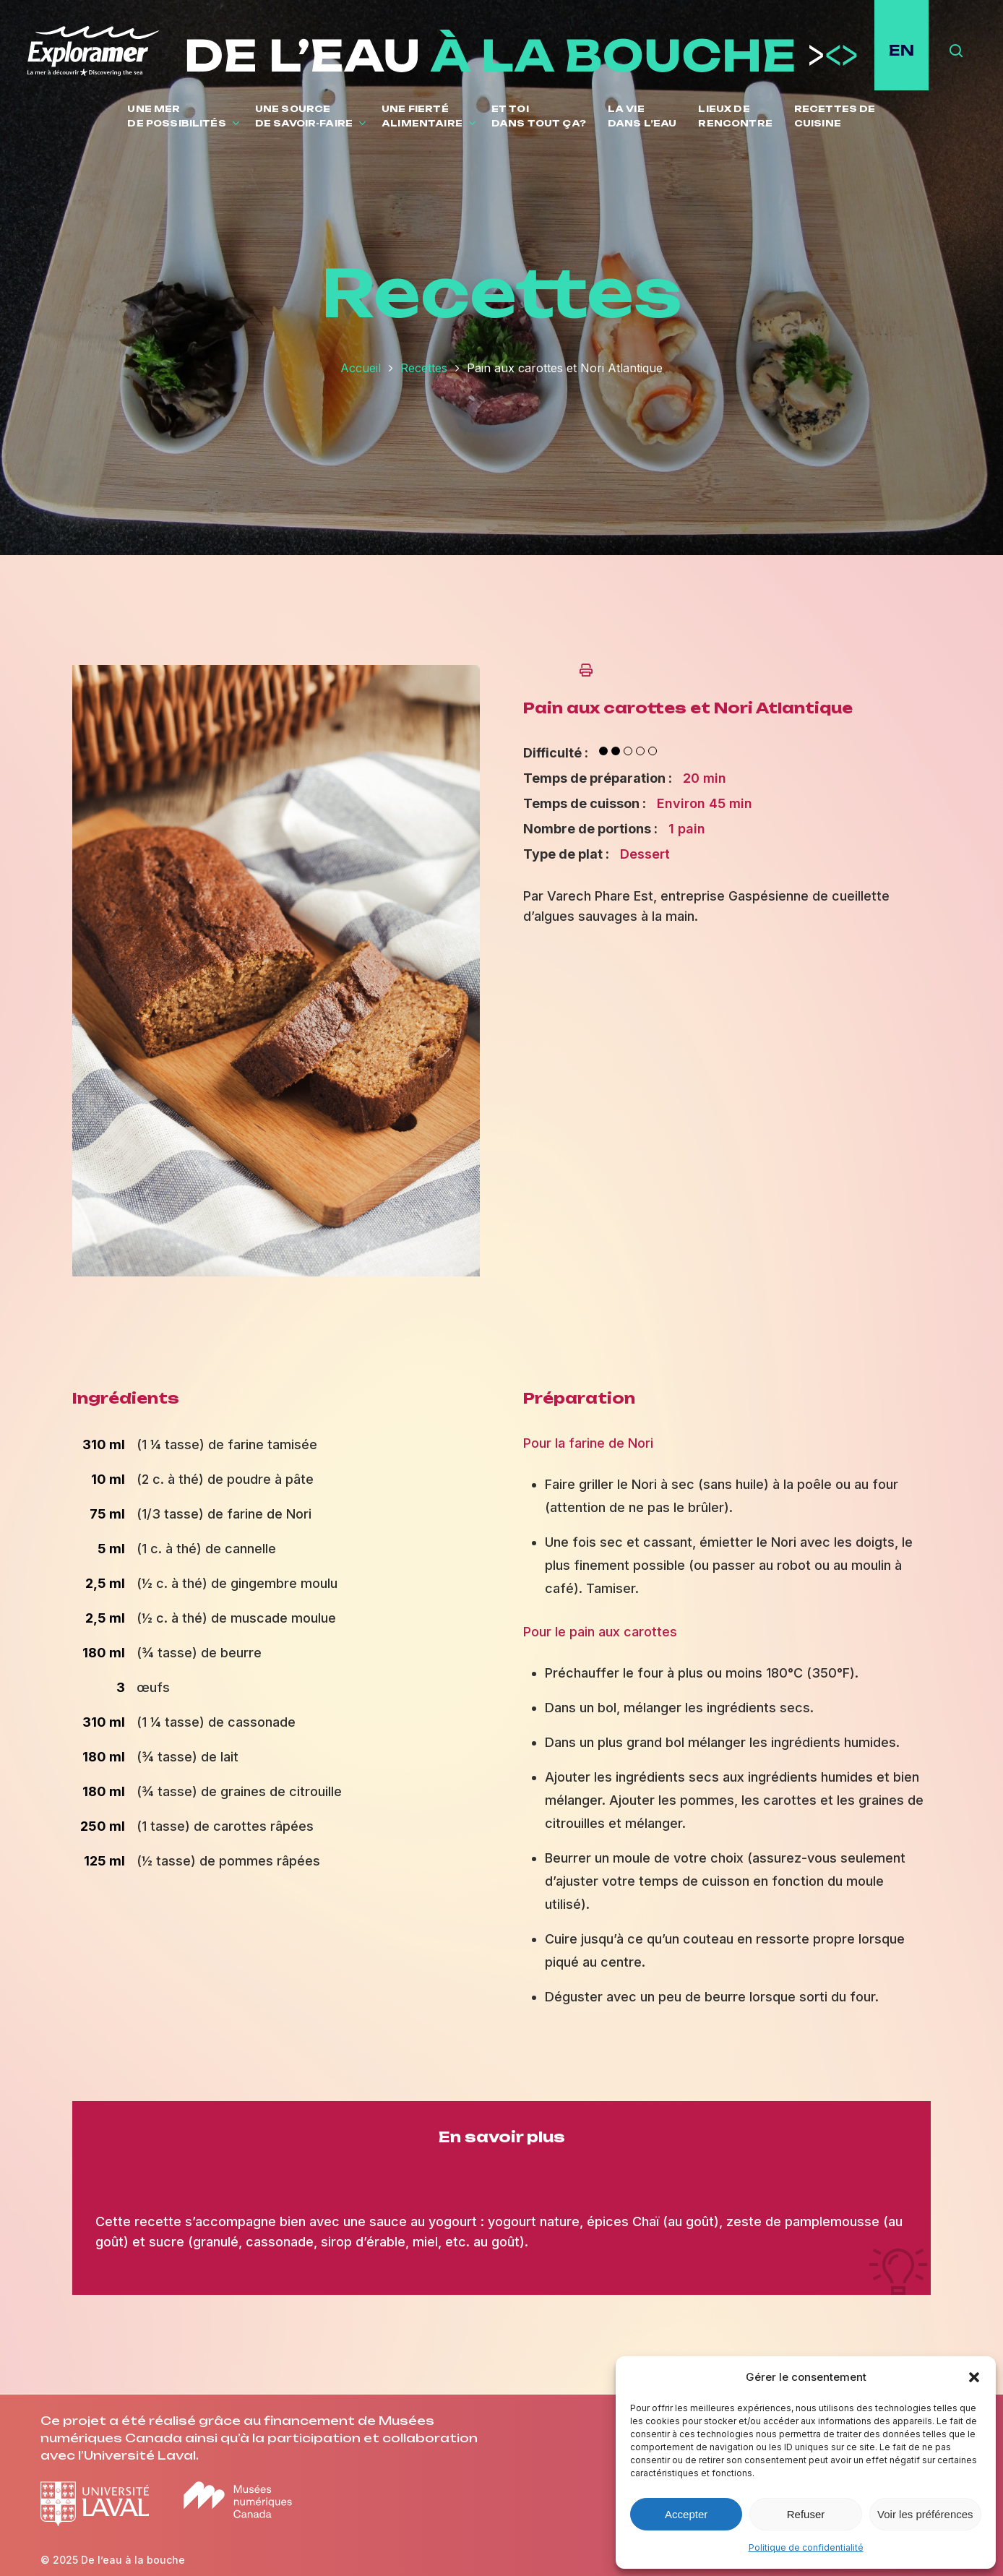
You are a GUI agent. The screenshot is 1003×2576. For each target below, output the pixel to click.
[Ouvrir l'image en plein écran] (276, 1283)
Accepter (686, 2514)
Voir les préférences (925, 2514)
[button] (974, 2377)
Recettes (423, 368)
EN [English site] (901, 50)
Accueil (360, 368)
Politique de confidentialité (806, 2547)
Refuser (806, 2514)
